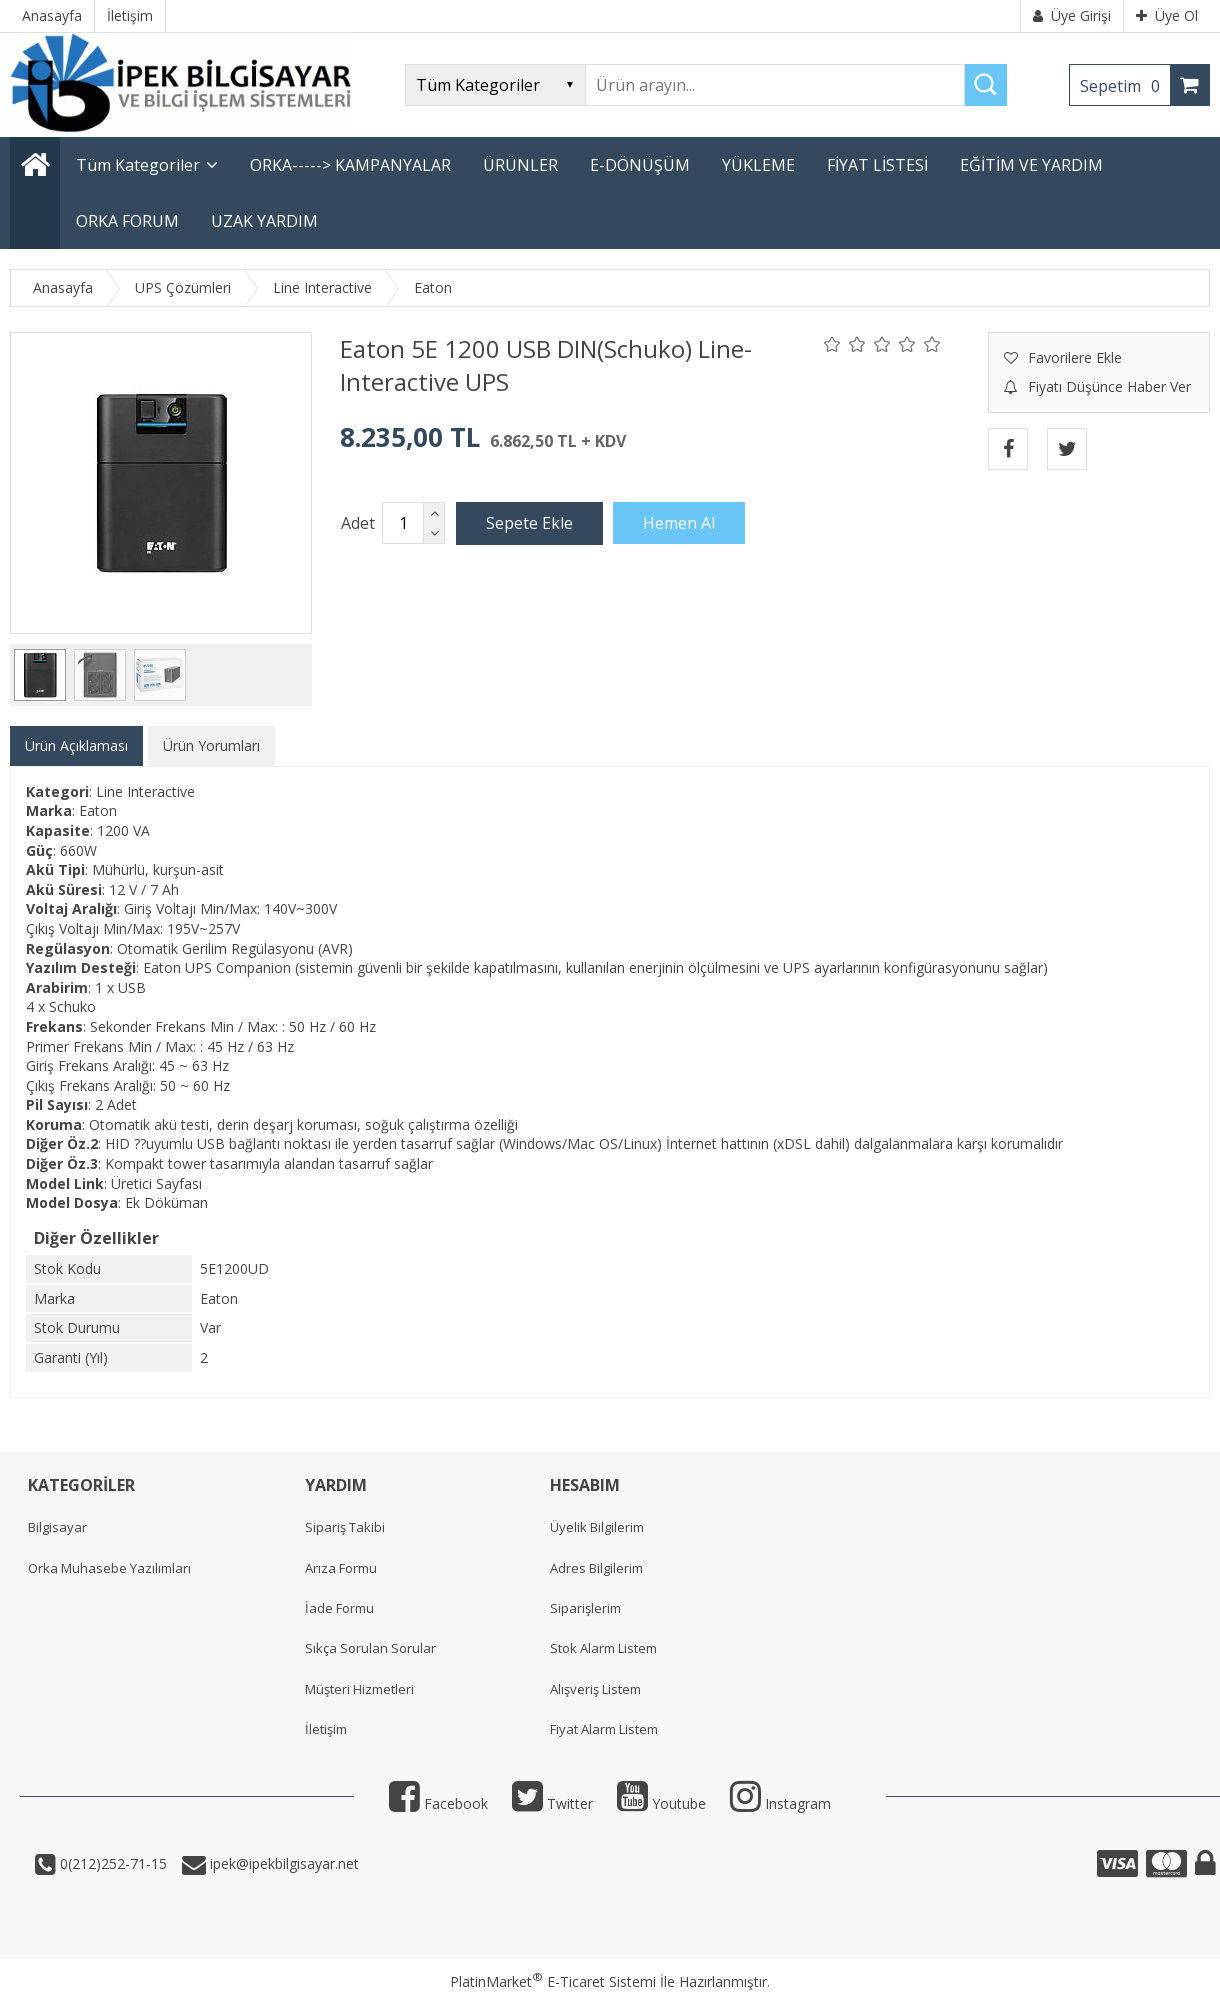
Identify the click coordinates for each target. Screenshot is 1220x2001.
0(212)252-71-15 (111, 1863)
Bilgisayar (57, 1527)
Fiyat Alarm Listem (604, 1729)
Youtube (661, 1803)
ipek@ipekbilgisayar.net (282, 1863)
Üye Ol (1167, 15)
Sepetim (1125, 86)
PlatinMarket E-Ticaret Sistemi (553, 1981)
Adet (358, 523)
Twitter (552, 1803)
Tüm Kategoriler (138, 165)
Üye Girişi (1072, 15)
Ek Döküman (166, 1202)
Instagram (780, 1803)
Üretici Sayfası (156, 1183)
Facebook (438, 1803)
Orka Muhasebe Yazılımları (109, 1568)
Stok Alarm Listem (603, 1648)
